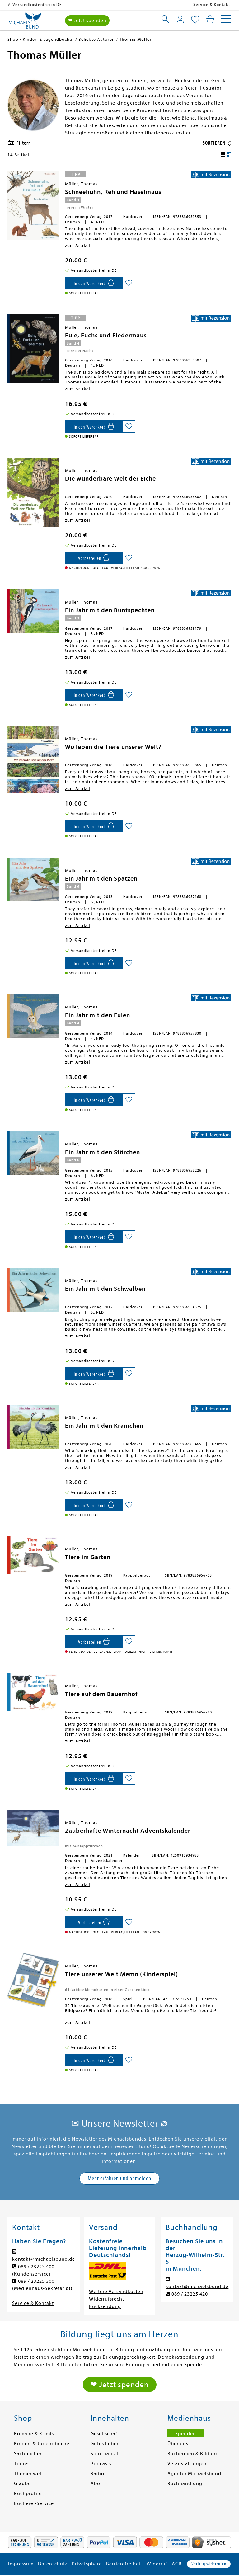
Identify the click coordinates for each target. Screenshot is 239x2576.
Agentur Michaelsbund (194, 2473)
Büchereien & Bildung (193, 2453)
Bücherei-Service (34, 2503)
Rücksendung (105, 2306)
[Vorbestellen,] (94, 558)
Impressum (21, 2564)
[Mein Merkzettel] (195, 20)
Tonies (22, 2463)
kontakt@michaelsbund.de (43, 2259)
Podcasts (101, 2463)
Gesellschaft (105, 2434)
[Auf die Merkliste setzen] (129, 283)
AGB (177, 2564)
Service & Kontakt (211, 4)
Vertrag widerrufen (208, 2564)
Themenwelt (28, 2473)
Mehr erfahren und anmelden (119, 2178)
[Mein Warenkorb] (210, 19)
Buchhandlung (184, 2483)
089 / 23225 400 (36, 2266)
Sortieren (215, 143)
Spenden (185, 2434)
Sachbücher (28, 2453)
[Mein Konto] (180, 19)
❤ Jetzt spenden (87, 20)
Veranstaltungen (187, 2463)
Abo (95, 2483)
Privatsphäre (87, 2564)
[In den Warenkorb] (94, 283)
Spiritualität (105, 2453)
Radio (97, 2473)
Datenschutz (53, 2564)
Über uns (177, 2444)
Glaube (22, 2483)
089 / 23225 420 (189, 2294)
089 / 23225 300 (36, 2281)
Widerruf (157, 2564)
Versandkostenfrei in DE (37, 4)
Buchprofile (28, 2493)
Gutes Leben (105, 2444)
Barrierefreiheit (124, 2564)
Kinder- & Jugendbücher (42, 2444)
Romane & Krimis (34, 2434)
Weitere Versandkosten (116, 2291)
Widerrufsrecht (106, 2299)
